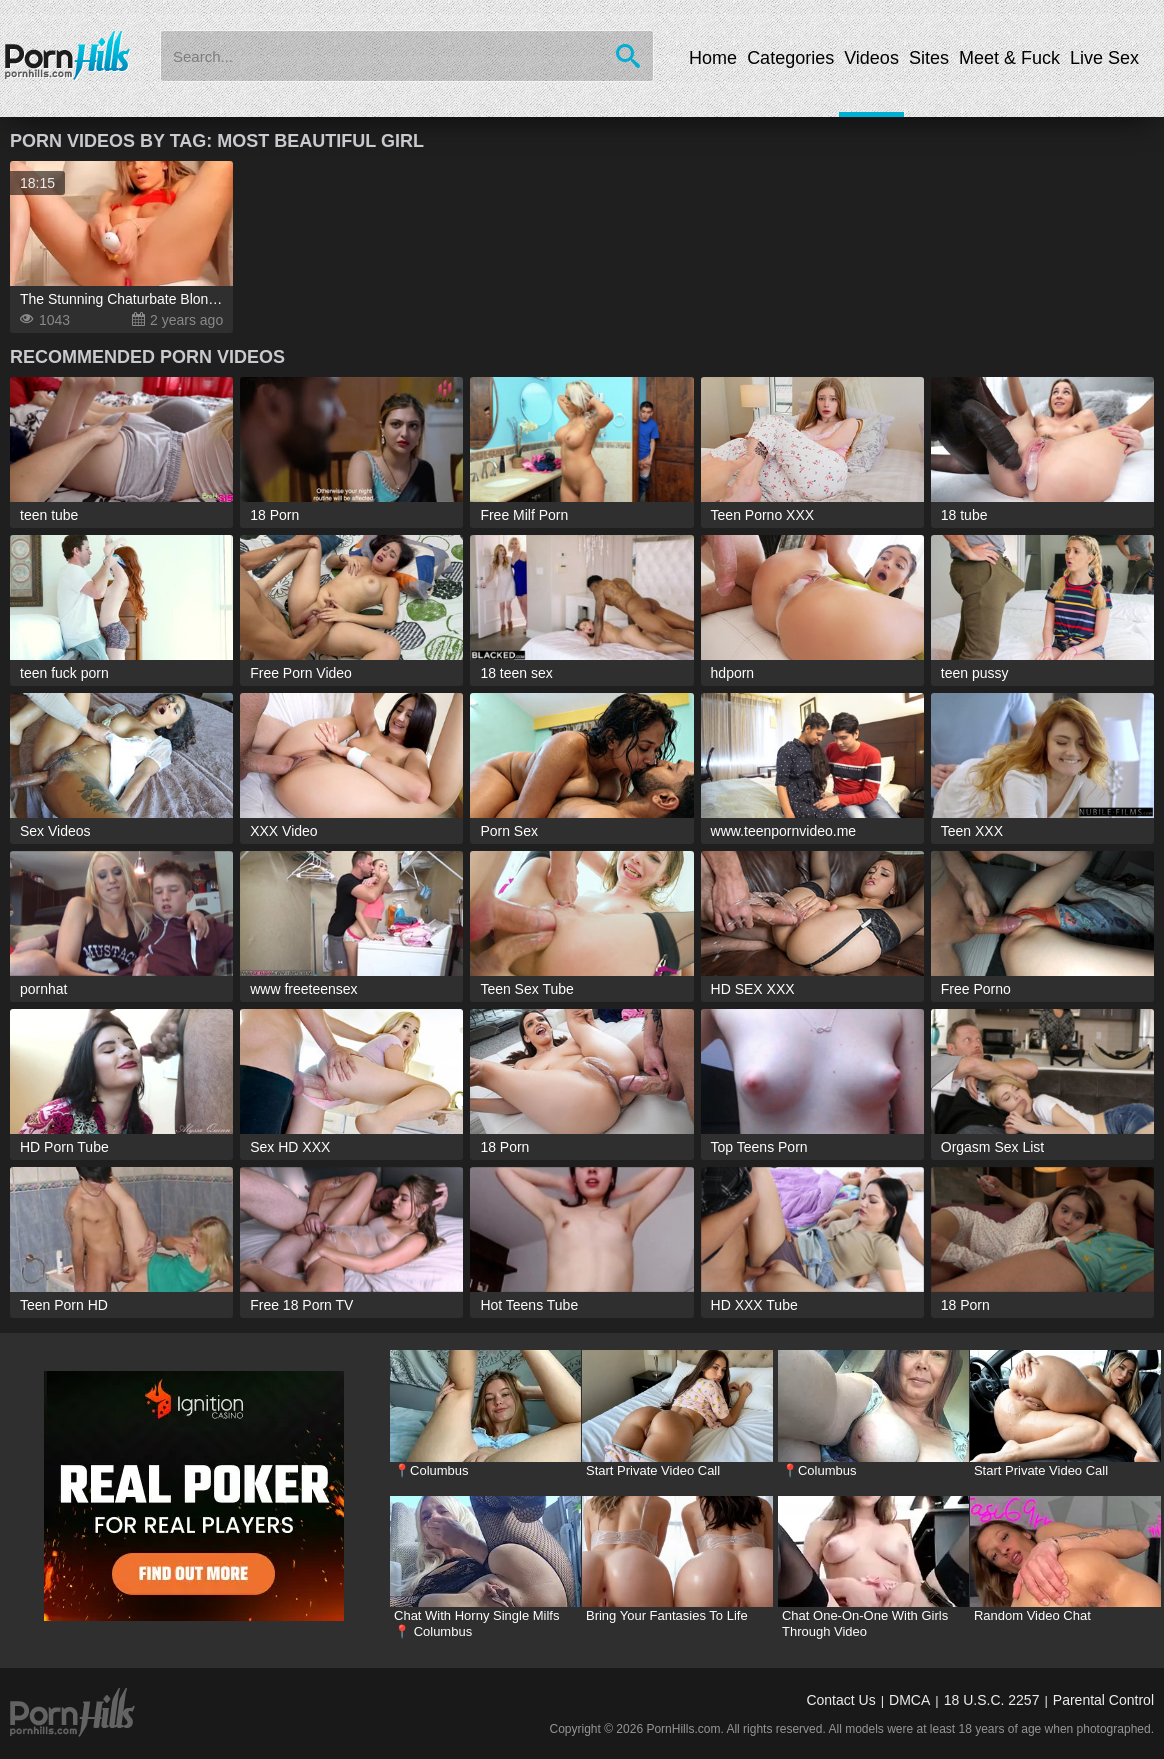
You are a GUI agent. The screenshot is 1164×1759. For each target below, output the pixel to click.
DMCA (909, 1700)
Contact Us (840, 1700)
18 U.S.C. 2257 (992, 1700)
